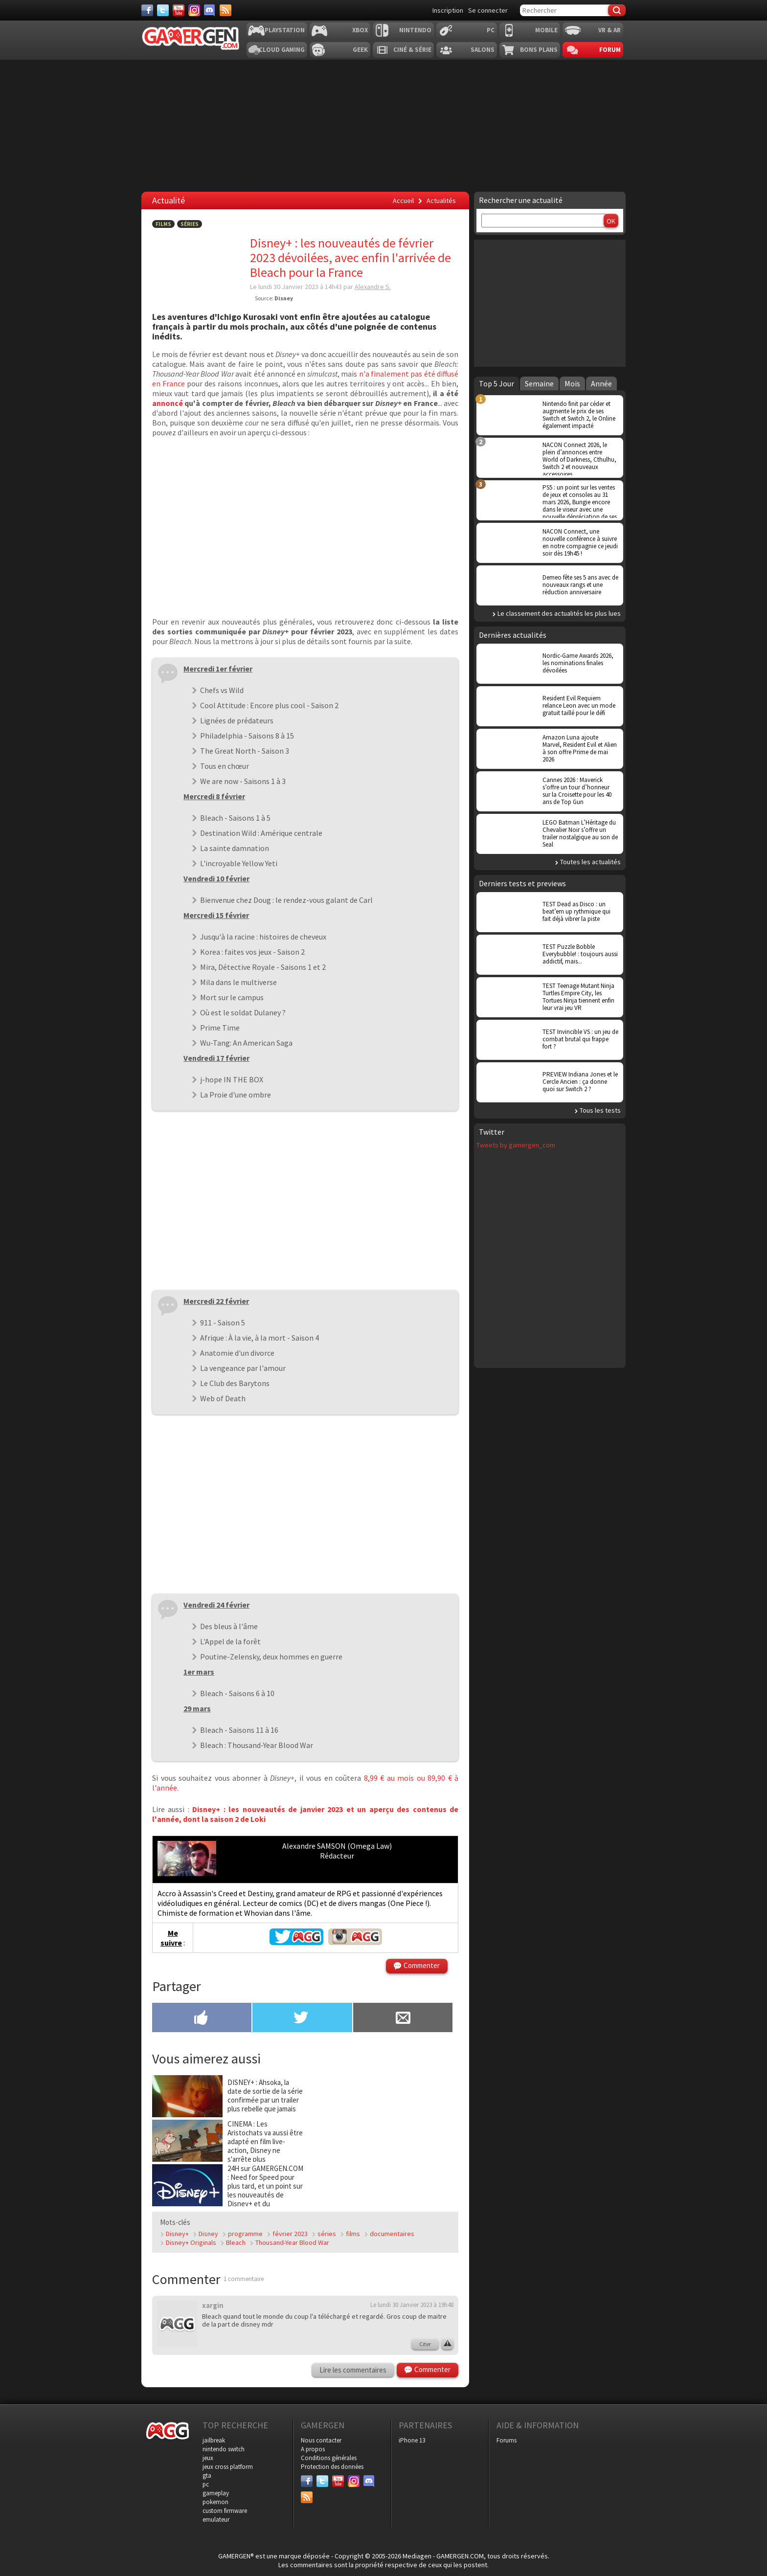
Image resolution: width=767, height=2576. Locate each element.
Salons (483, 49)
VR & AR (609, 30)
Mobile (546, 30)
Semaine (539, 383)
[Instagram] (194, 10)
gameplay (216, 2493)
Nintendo (415, 30)
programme (245, 2233)
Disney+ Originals (191, 2242)
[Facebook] (147, 10)
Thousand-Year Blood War (292, 2242)
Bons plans (539, 49)
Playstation (285, 30)
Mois (572, 383)
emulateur (216, 2519)
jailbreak (214, 2440)
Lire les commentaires (352, 2369)
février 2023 (290, 2233)
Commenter (422, 1965)
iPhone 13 (412, 2440)
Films (163, 224)
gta (207, 2475)
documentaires (392, 2233)
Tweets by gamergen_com (515, 1145)
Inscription (447, 10)
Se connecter (488, 10)
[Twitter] (163, 10)
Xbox (360, 30)
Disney (208, 2233)
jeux (208, 2458)
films (353, 2233)
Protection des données (332, 2467)
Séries (189, 224)
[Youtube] (178, 10)
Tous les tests (600, 1110)
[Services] (225, 10)
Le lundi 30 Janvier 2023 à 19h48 (411, 2305)
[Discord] (210, 10)
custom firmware (225, 2511)
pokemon (215, 2502)
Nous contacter (321, 2440)
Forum (610, 49)
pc (206, 2484)
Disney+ (177, 2233)
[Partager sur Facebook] (201, 2018)
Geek (360, 49)
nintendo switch (224, 2449)
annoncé (167, 403)
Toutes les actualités (590, 861)
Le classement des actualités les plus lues (559, 613)
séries (326, 2233)
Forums (506, 2440)
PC (491, 30)
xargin (213, 2305)
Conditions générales (329, 2458)
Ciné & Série (412, 49)
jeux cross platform (228, 2467)
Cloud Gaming (282, 49)
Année (601, 383)
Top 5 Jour (496, 383)
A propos (313, 2449)
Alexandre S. (373, 286)
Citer (425, 2344)
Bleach (236, 2242)
